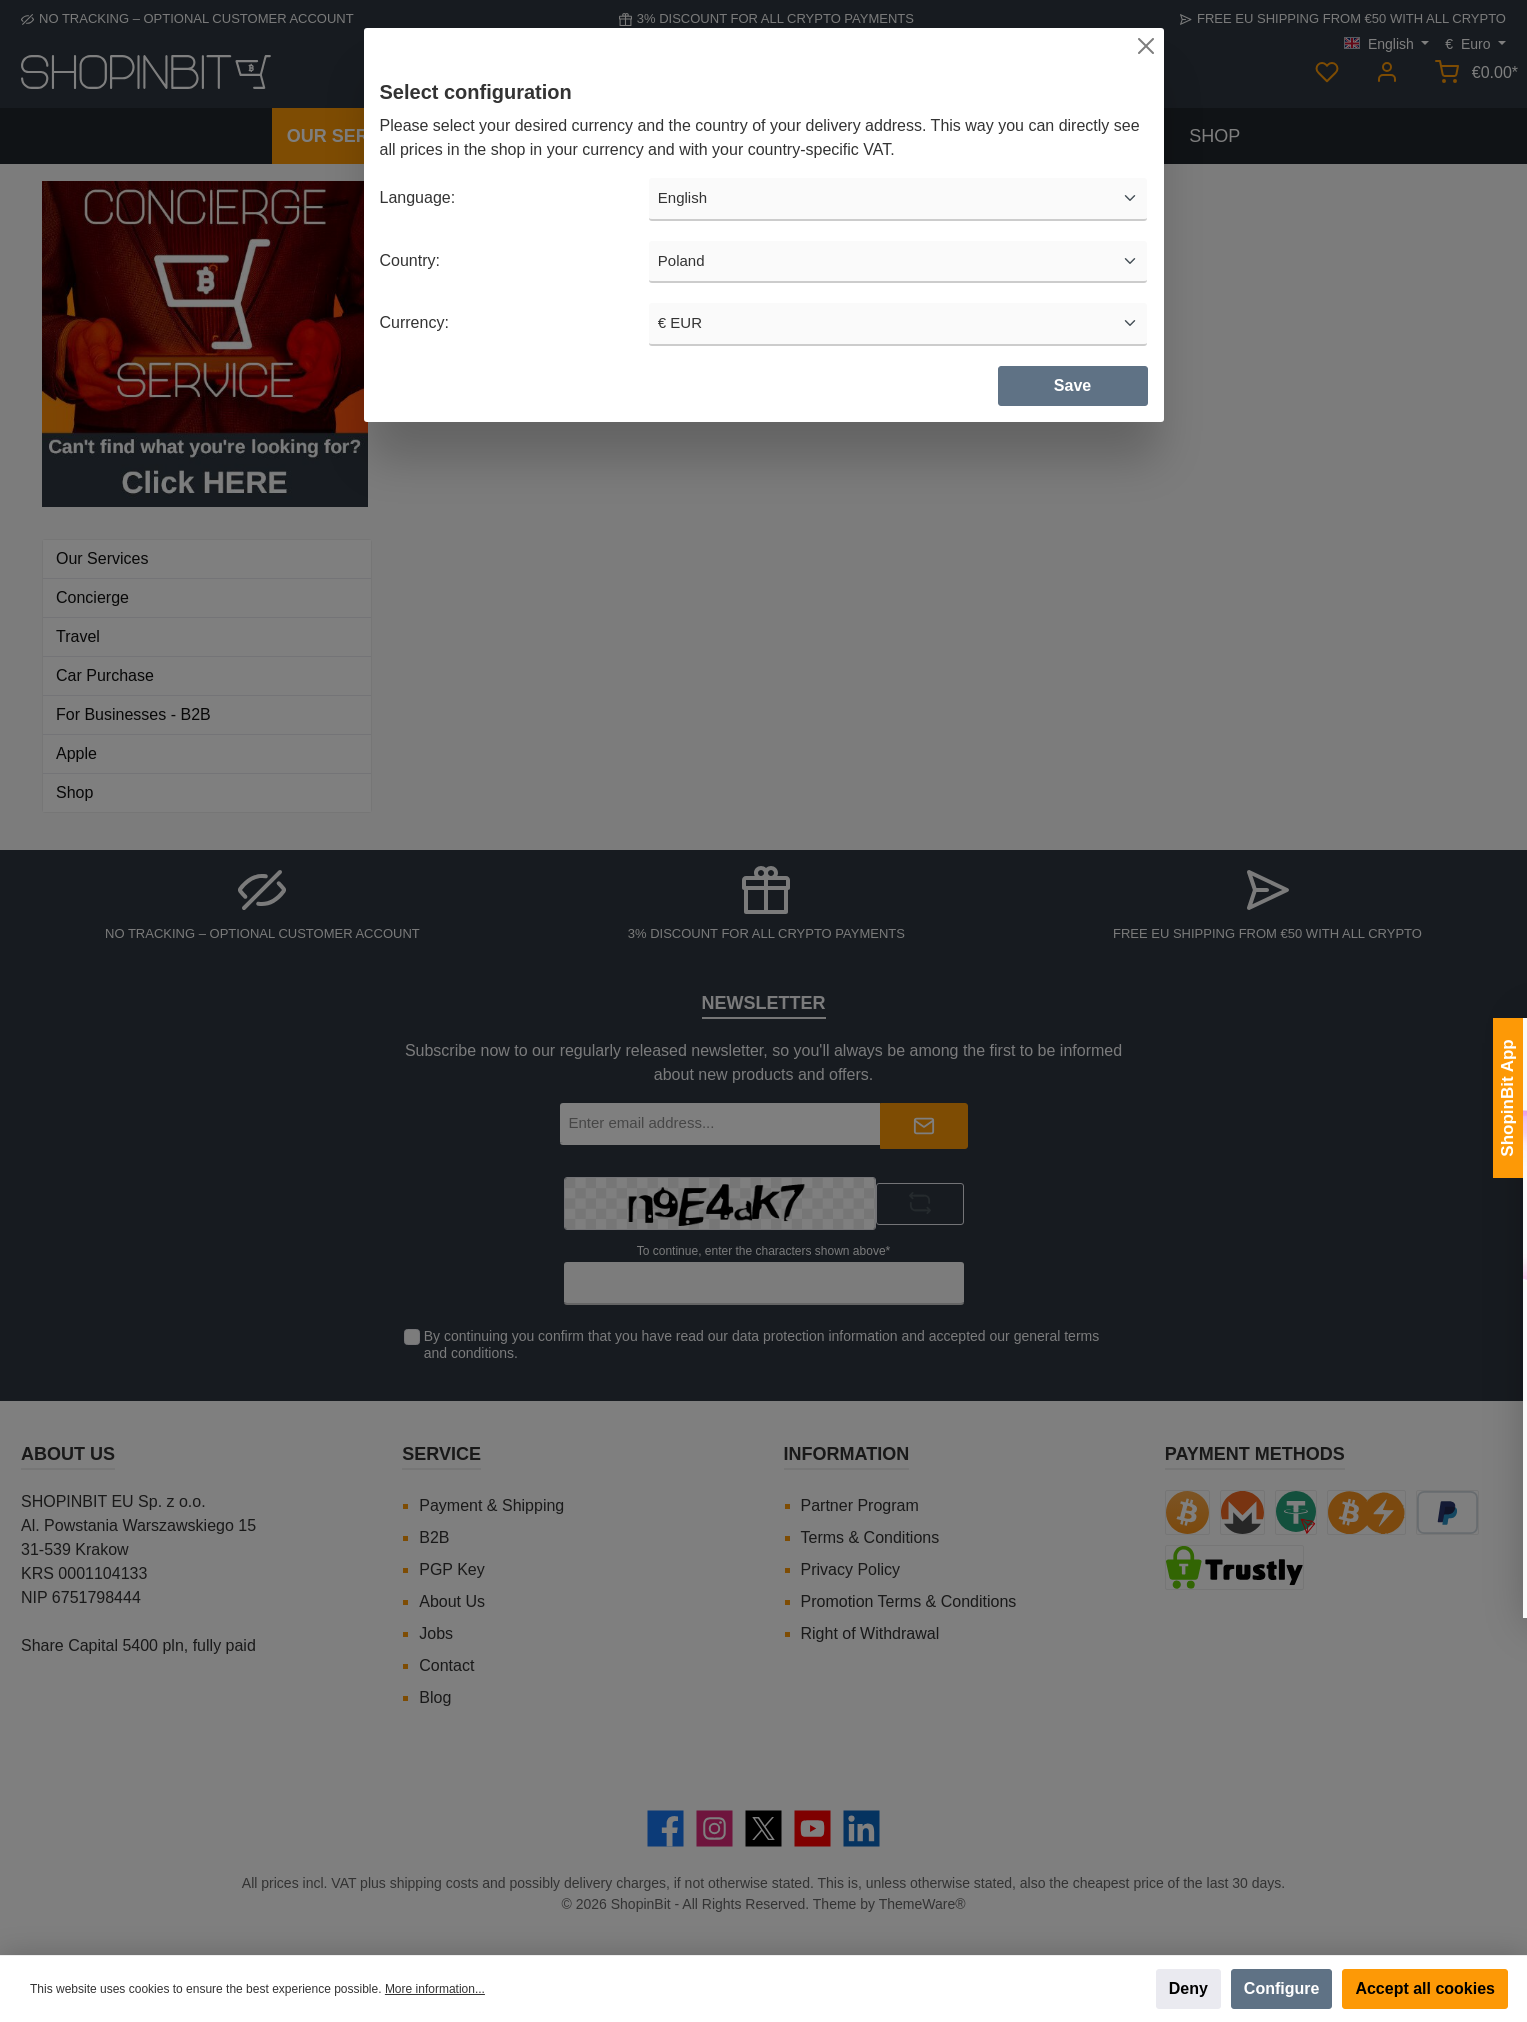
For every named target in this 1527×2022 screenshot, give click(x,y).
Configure (1282, 1988)
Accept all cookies (1425, 1988)
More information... (435, 1989)
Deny (1188, 1988)
